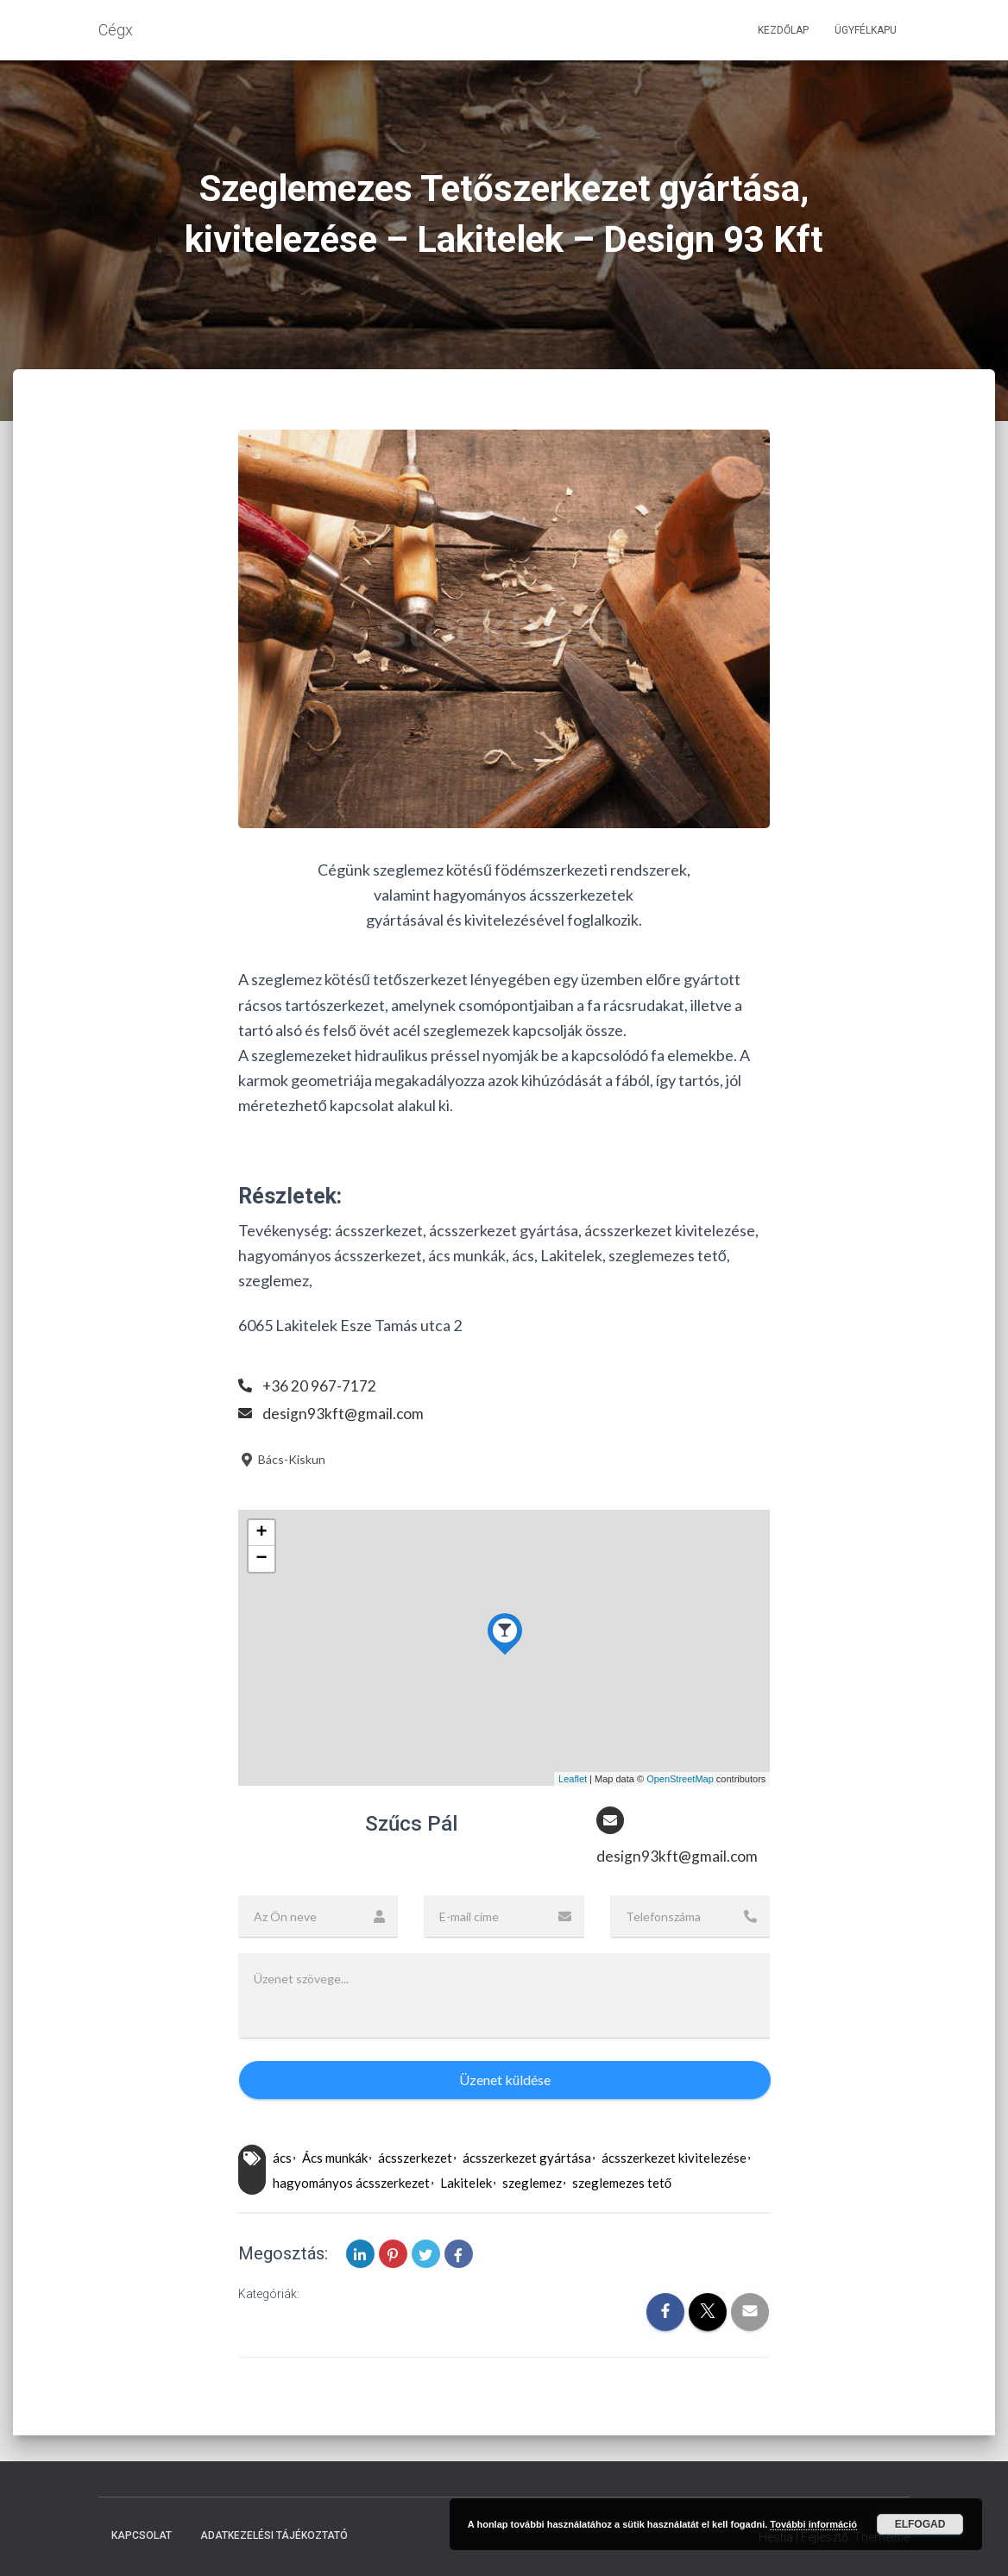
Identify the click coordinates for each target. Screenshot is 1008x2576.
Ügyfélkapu (866, 30)
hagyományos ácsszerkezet (351, 2183)
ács (282, 2157)
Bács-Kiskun (281, 1459)
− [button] (262, 1559)
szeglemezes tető (621, 2183)
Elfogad (920, 2524)
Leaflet (572, 1779)
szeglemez (532, 2183)
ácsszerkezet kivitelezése (674, 2157)
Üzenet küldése (505, 2080)
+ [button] (262, 1533)
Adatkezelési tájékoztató (274, 2536)
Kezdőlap (783, 30)
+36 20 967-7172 (319, 1385)
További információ (813, 2524)
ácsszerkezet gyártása (527, 2157)
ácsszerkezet (415, 2157)
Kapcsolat (141, 2536)
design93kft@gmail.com (343, 1413)
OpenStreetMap (680, 1779)
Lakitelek (466, 2183)
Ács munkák (335, 2157)
